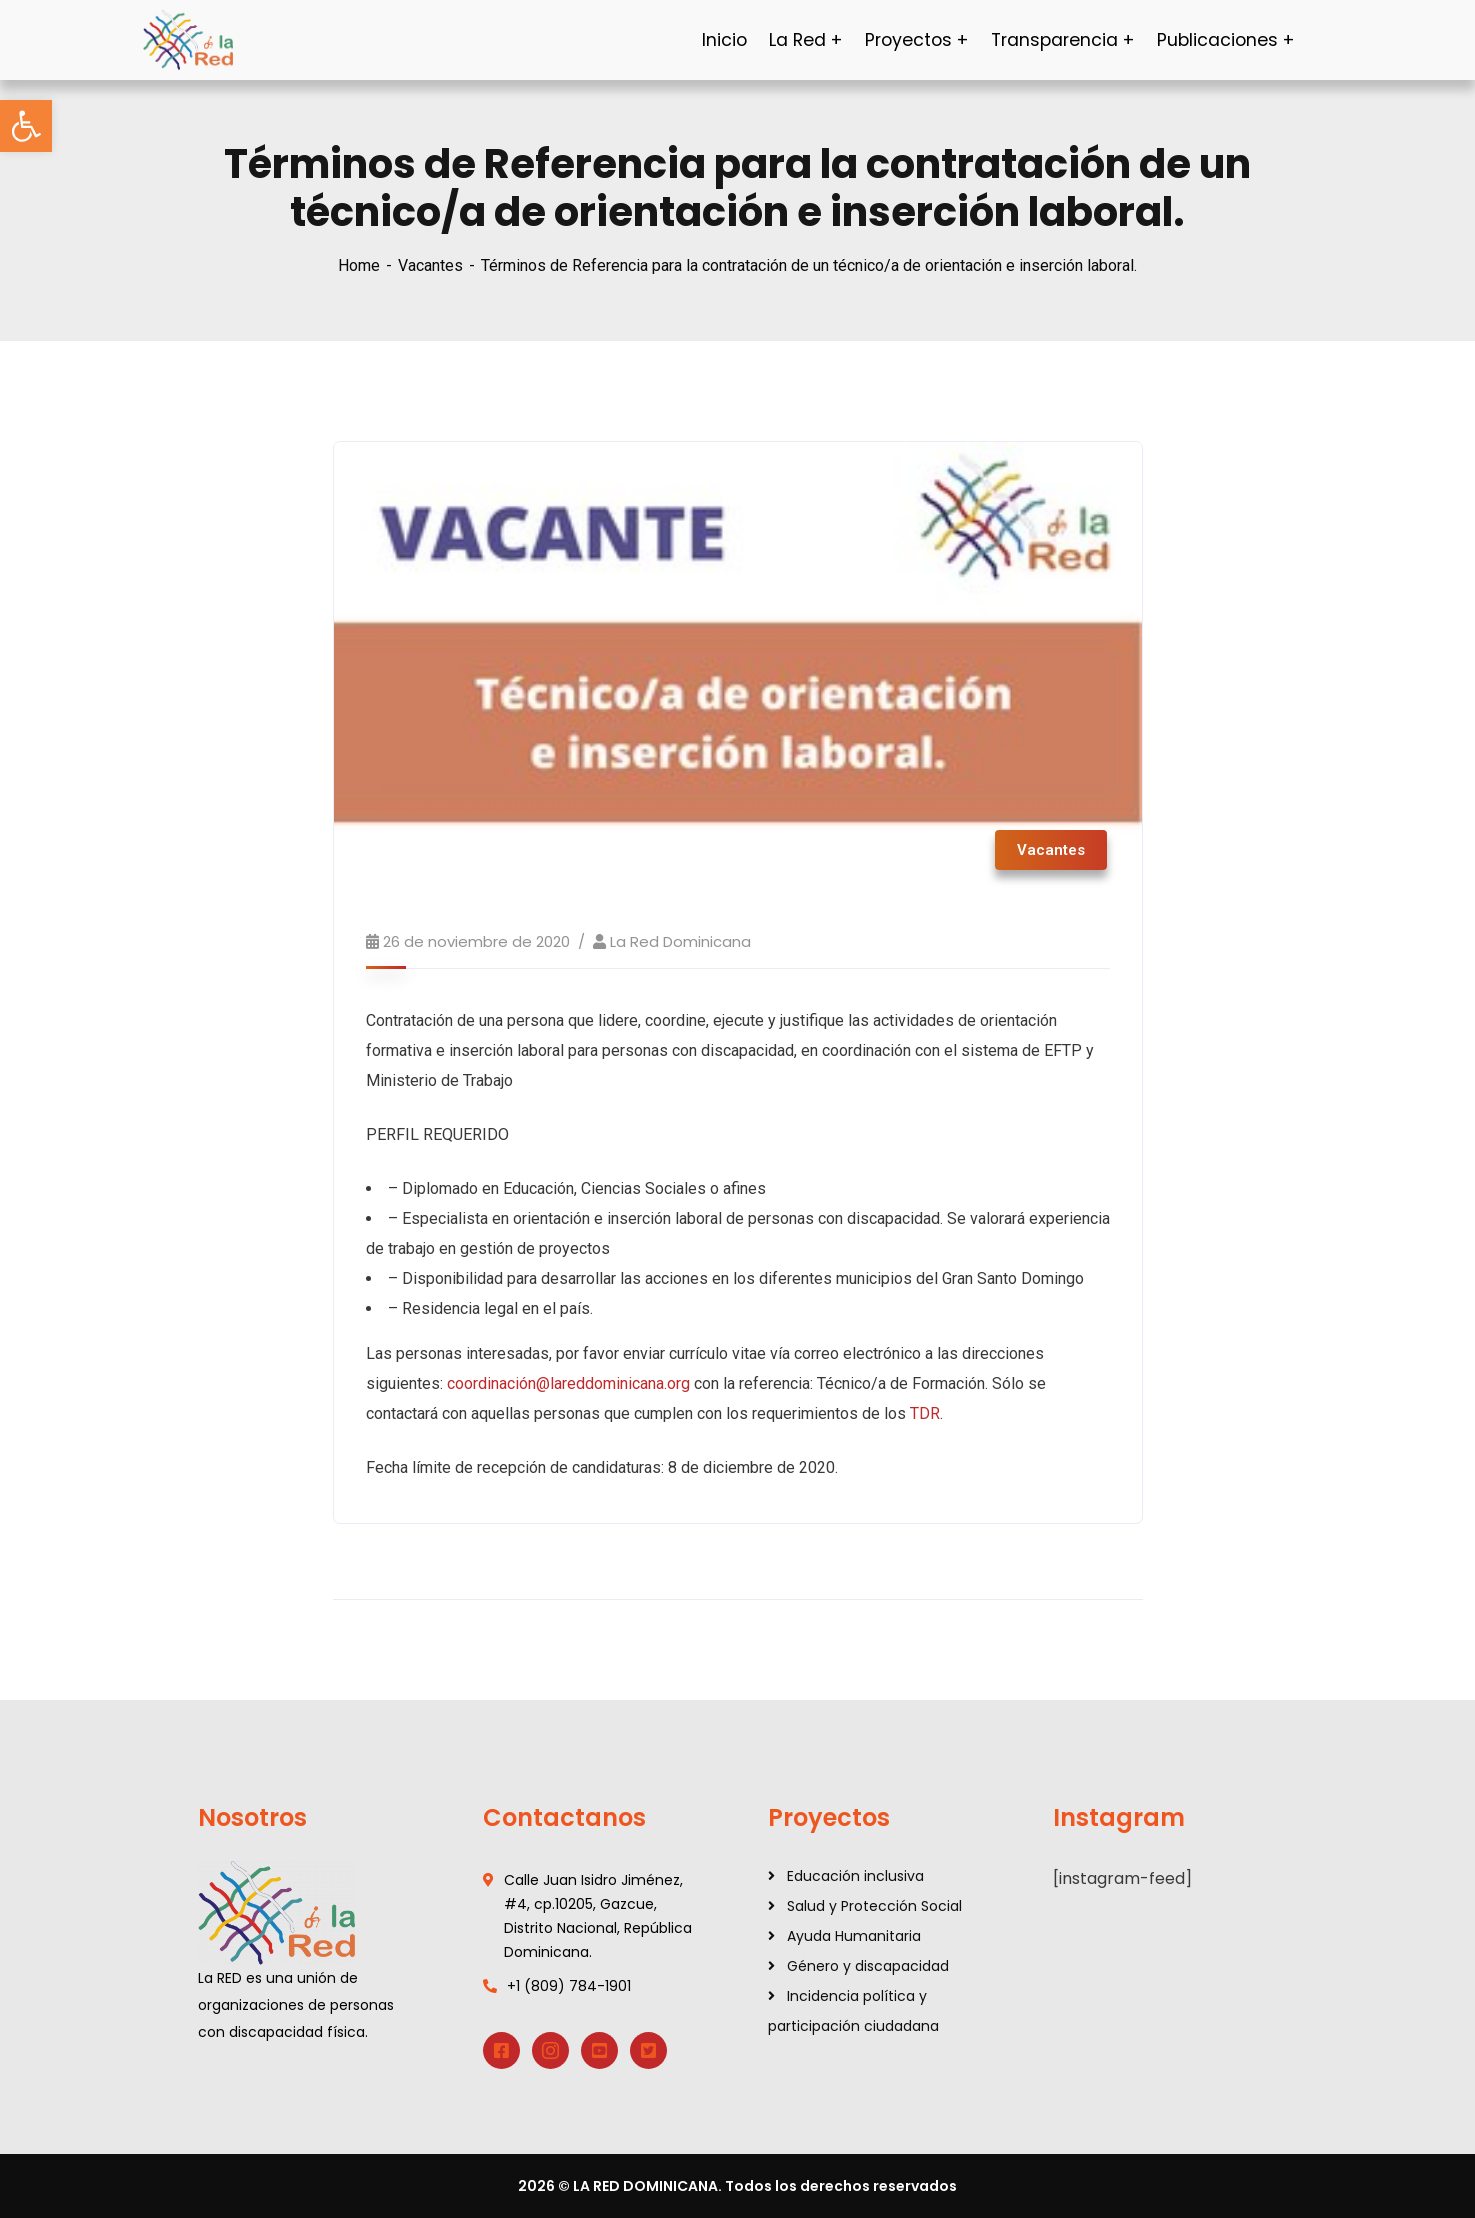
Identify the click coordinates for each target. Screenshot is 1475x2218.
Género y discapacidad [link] (868, 1966)
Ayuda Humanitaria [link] (854, 1936)
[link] (26, 126)
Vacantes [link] (430, 265)
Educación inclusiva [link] (855, 1876)
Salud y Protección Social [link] (874, 1906)
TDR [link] (925, 1413)
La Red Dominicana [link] (680, 941)
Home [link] (359, 265)
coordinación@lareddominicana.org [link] (568, 1383)
